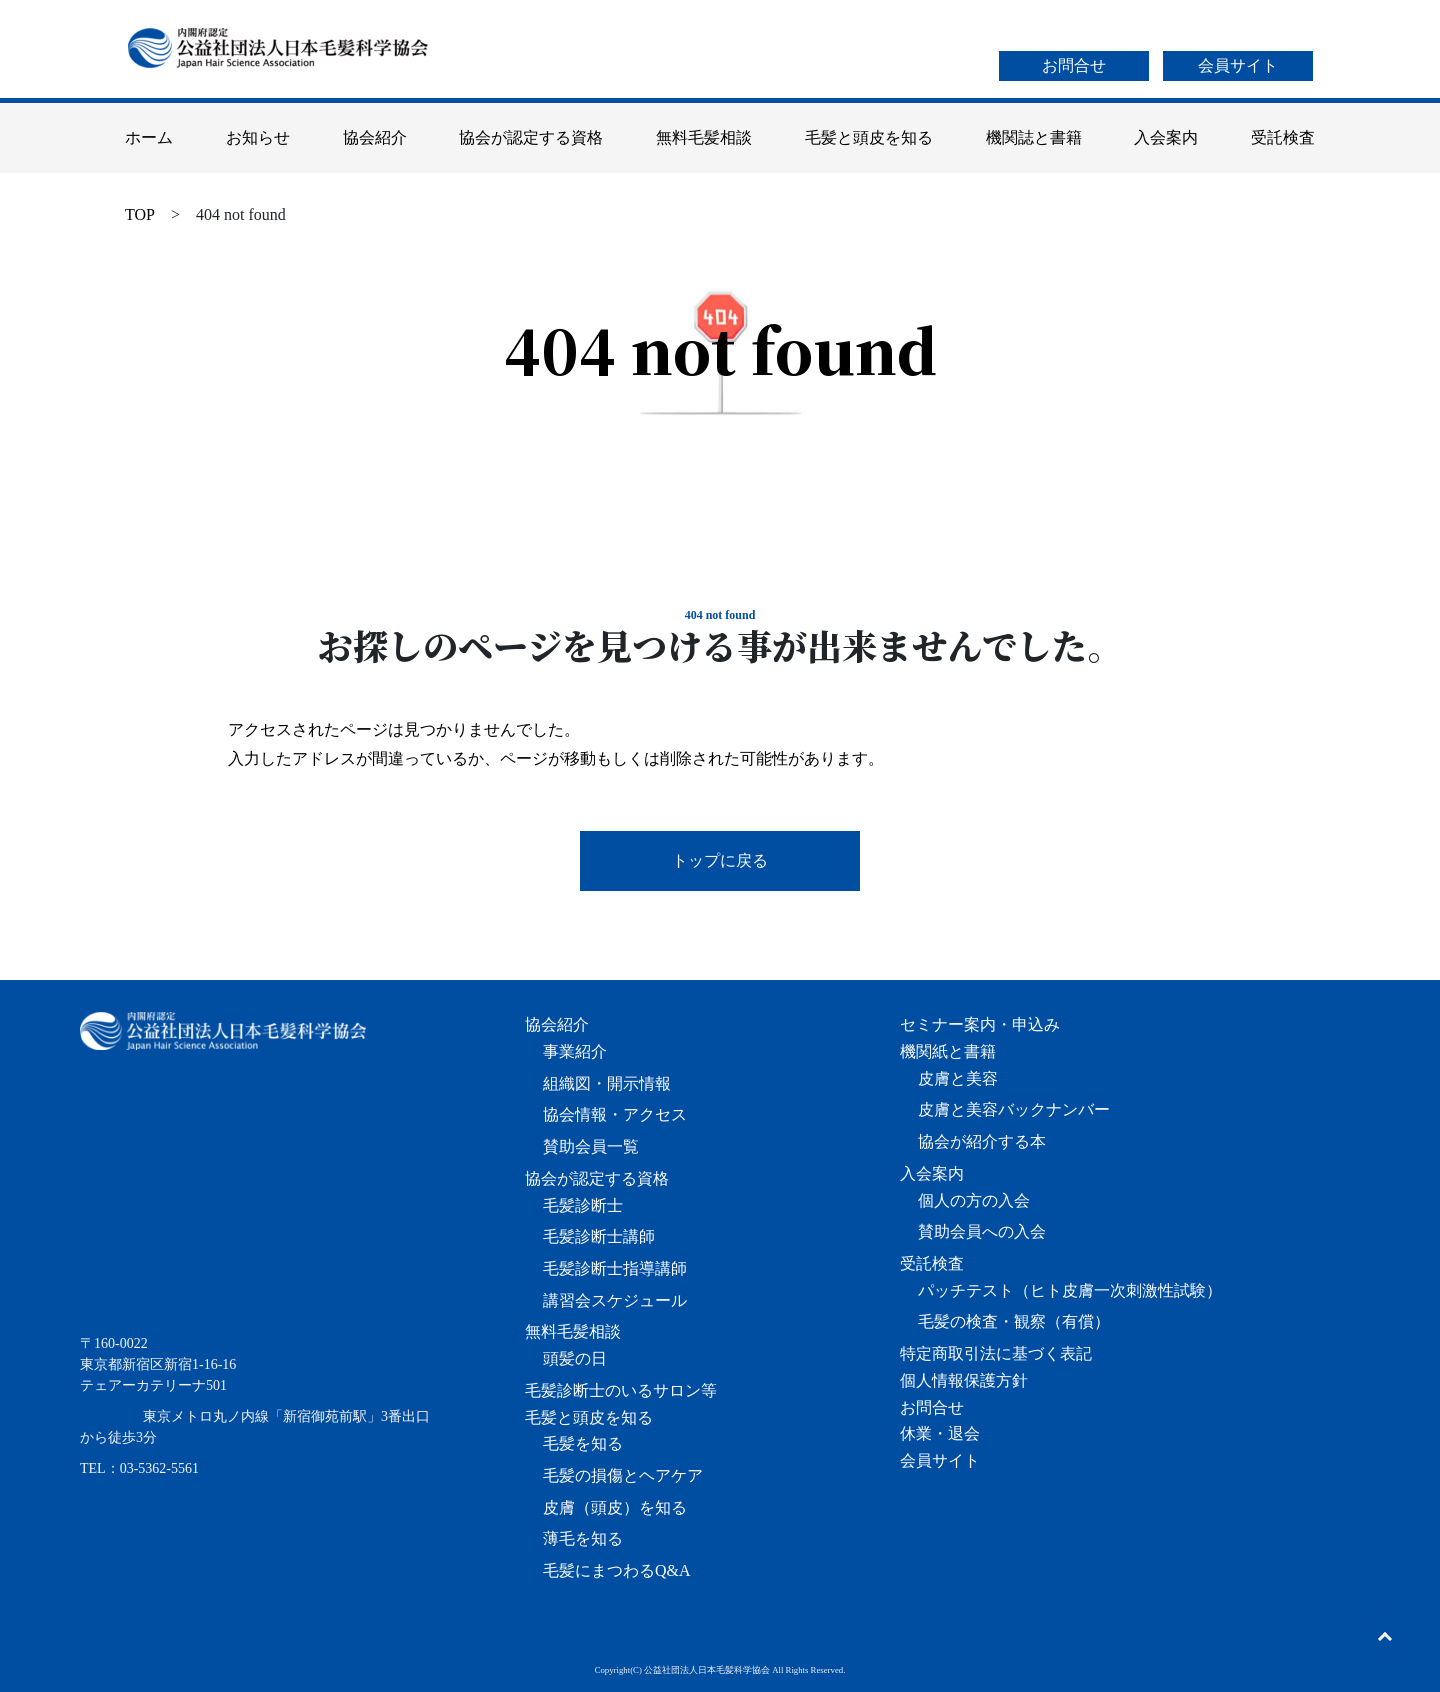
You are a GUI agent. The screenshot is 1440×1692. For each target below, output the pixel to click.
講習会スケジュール (615, 1300)
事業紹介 (575, 1051)
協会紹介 (375, 137)
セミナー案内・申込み (980, 1024)
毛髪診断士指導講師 (615, 1268)
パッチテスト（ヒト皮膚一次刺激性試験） (1070, 1290)
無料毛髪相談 (704, 137)
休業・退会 (940, 1433)
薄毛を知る (583, 1538)
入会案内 (1166, 137)
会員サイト (1238, 65)
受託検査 (1283, 137)
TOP (140, 214)
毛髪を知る (583, 1443)
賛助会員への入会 (982, 1231)
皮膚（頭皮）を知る (615, 1507)
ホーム (149, 137)
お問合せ (1074, 65)
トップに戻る (720, 860)
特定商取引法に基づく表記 (996, 1353)
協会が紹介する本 (982, 1141)
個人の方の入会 (974, 1200)
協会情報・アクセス (615, 1114)
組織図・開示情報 (607, 1083)
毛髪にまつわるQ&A (617, 1570)
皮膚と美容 (958, 1078)
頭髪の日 (575, 1358)
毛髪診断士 (583, 1205)
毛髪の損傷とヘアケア (623, 1475)
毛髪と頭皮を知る (869, 137)
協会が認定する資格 (531, 137)
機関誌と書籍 (1034, 137)
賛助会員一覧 (591, 1146)
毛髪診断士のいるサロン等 (621, 1390)
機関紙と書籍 (948, 1051)
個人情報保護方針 (964, 1380)
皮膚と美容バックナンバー (1014, 1109)
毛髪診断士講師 (599, 1236)
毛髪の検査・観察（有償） (1014, 1321)
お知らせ (258, 137)
